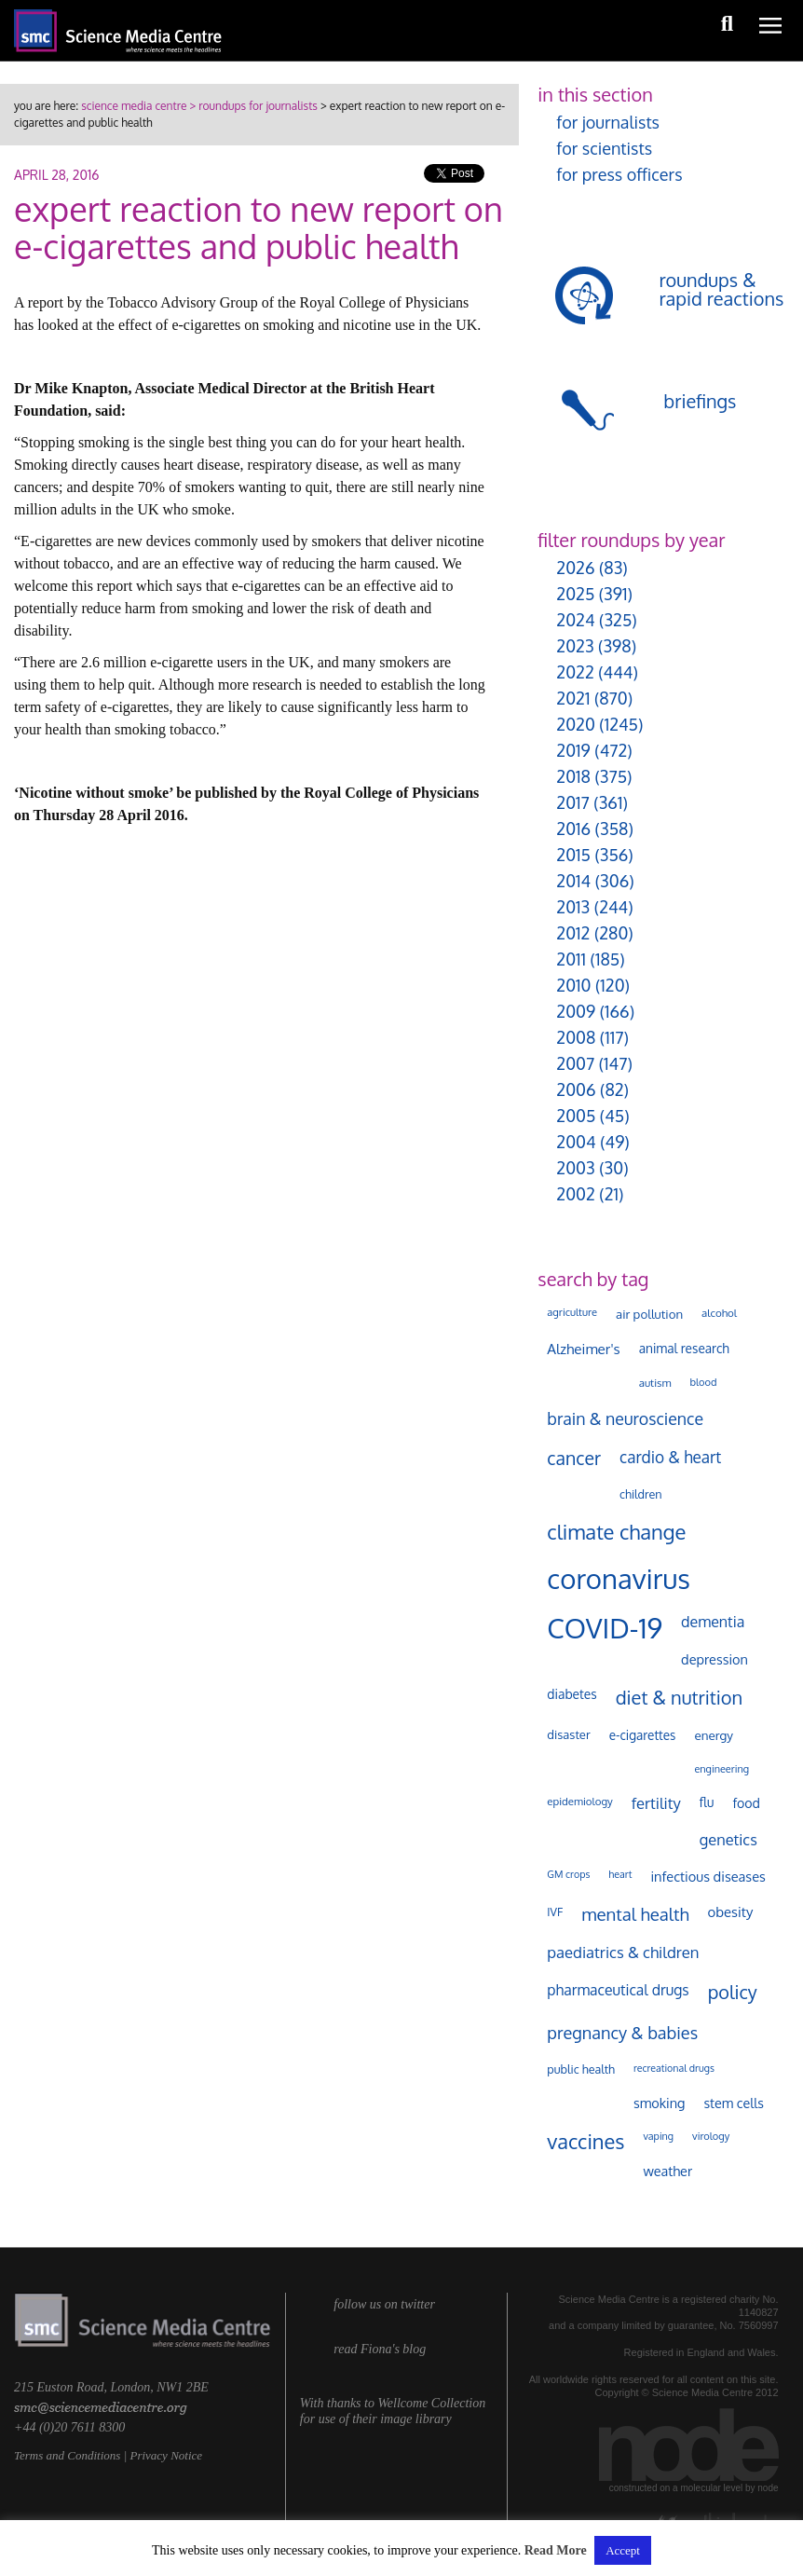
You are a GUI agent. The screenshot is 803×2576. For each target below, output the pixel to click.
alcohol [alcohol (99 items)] (719, 1313)
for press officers (619, 174)
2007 (575, 1063)
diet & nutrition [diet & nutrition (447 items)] (679, 1697)
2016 (573, 828)
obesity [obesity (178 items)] (731, 1912)
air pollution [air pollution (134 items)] (649, 1314)
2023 (574, 646)
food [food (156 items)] (746, 1802)
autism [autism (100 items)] (655, 1383)
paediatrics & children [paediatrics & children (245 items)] (623, 1952)
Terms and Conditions (67, 2455)
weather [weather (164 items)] (667, 2170)
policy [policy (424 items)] (732, 1992)
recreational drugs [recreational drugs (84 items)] (674, 2068)
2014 (573, 880)
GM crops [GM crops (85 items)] (568, 1874)
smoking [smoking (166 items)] (659, 2102)
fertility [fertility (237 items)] (656, 1803)
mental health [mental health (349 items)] (634, 1914)
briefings (699, 401)
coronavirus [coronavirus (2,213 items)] (618, 1578)
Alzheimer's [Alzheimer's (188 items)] (583, 1348)
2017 (572, 802)
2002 (575, 1194)
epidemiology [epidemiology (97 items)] (579, 1801)
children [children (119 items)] (640, 1494)
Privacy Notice (165, 2455)
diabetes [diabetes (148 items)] (571, 1694)
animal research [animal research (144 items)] (684, 1348)
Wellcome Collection (431, 2403)
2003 (575, 1168)
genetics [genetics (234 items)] (728, 1839)
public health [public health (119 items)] (581, 2069)
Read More (555, 2550)
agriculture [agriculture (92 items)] (572, 1312)
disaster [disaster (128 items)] (568, 1734)
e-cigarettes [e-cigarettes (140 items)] (642, 1735)
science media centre (133, 106)
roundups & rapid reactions (721, 288)
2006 (575, 1089)
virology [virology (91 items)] (710, 2136)
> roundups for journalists (251, 106)
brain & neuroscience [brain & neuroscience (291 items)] (625, 1418)
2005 (575, 1115)
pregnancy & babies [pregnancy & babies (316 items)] (622, 2032)
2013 (573, 907)
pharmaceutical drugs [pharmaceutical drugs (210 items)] (617, 1989)
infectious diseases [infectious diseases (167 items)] (707, 1876)
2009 (575, 1011)
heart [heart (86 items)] (620, 1874)
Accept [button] (623, 2550)
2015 (573, 854)
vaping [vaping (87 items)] (658, 2136)
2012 (573, 933)
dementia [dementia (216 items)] (712, 1621)
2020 (575, 724)
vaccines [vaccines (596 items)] (585, 2141)
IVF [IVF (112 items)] (555, 1911)
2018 (573, 776)
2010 (573, 985)
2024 (575, 620)
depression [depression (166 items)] (714, 1659)
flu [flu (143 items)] (707, 1802)
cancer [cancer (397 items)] (574, 1458)
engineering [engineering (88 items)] (721, 1768)
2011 (571, 959)
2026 (575, 567)
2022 (574, 672)
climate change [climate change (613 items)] (616, 1531)
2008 (575, 1037)
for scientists (604, 148)
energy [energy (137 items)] (713, 1735)
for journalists (608, 122)
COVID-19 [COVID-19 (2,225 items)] (604, 1627)
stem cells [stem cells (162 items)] (733, 2102)
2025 (575, 593)
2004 (575, 1141)
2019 (573, 750)
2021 (573, 698)
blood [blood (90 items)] (702, 1382)
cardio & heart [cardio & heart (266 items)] (670, 1456)
